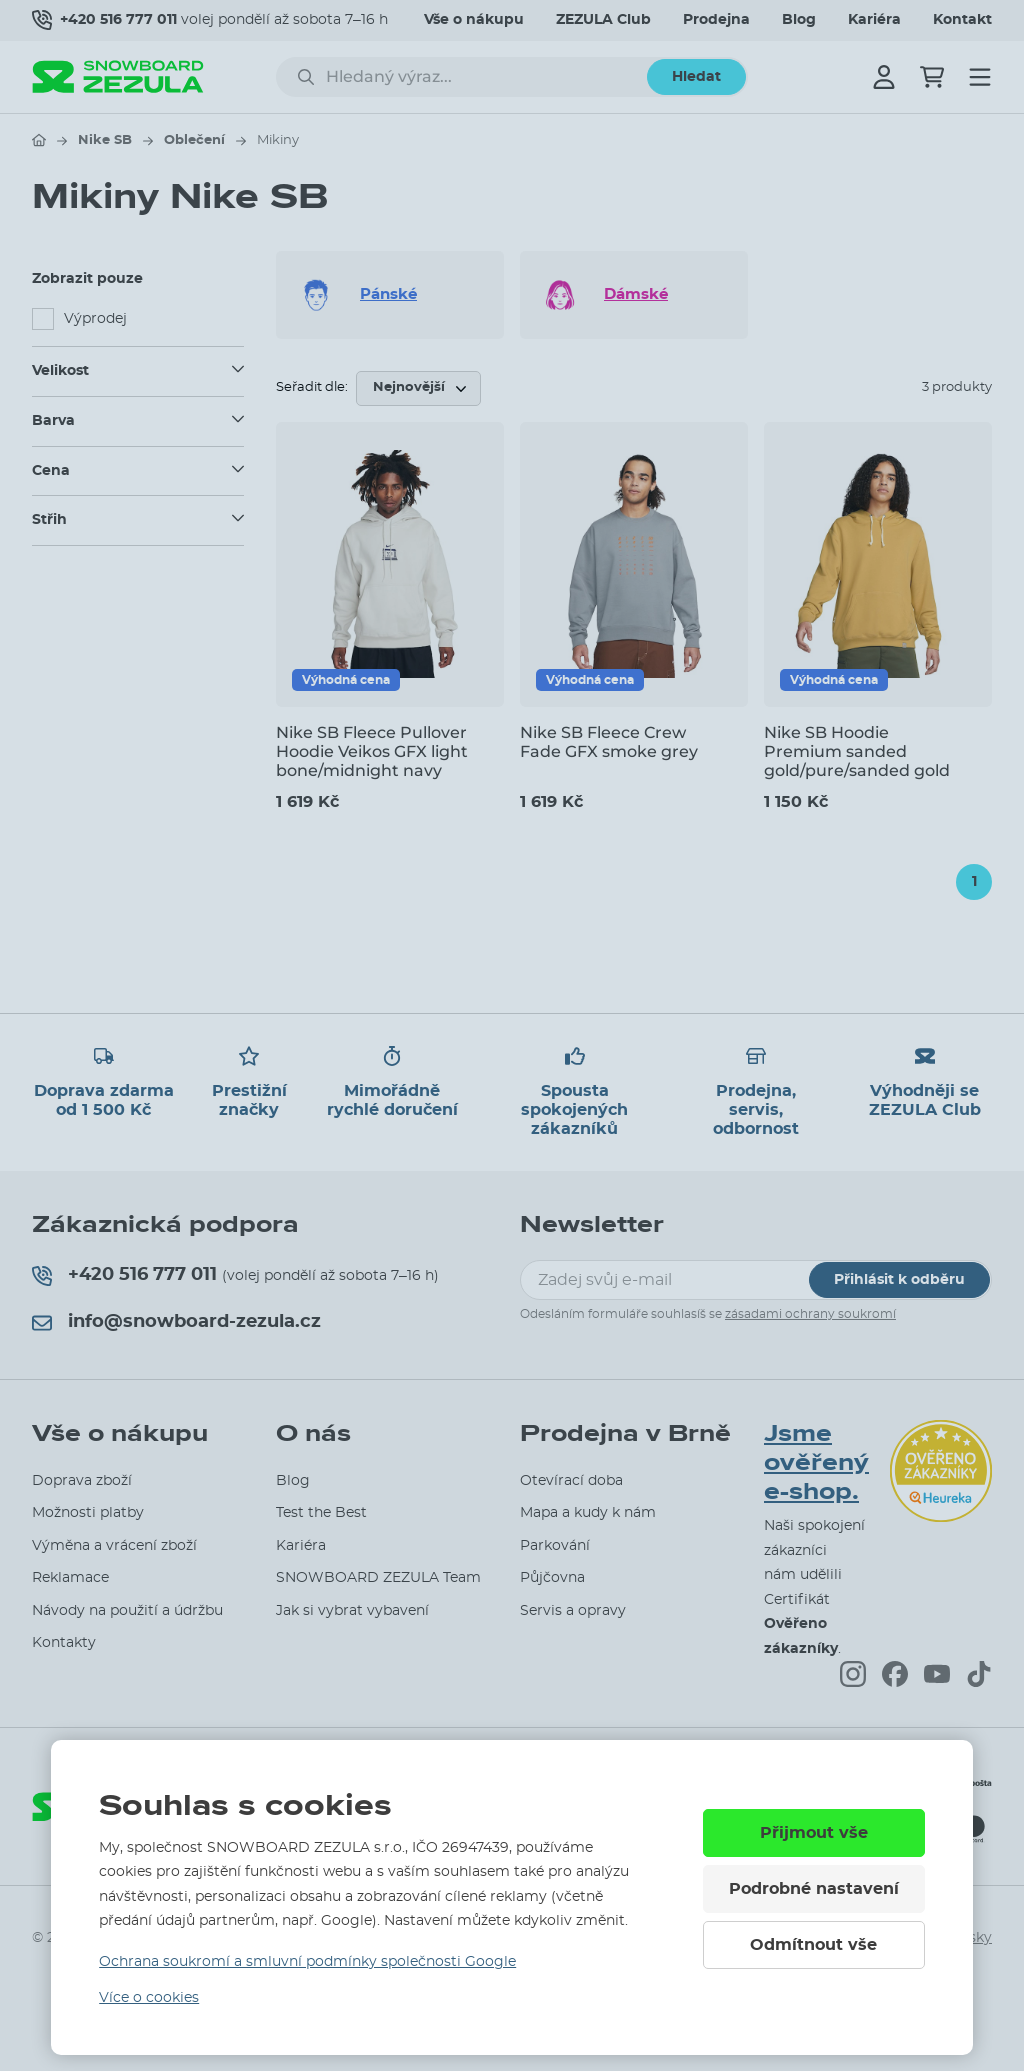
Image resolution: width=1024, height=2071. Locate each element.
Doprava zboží (82, 1481)
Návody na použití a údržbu (127, 1611)
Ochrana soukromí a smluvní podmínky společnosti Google (307, 1962)
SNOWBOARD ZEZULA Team (378, 1578)
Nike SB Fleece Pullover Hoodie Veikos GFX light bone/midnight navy (372, 751)
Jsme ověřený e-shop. (816, 1463)
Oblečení (194, 140)
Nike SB (105, 140)
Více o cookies (149, 1998)
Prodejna (716, 20)
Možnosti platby (88, 1513)
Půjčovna (552, 1578)
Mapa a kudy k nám (588, 1513)
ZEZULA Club (603, 20)
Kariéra (874, 20)
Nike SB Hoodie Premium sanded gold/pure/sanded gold (857, 751)
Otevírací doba (571, 1481)
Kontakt (962, 20)
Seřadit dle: (312, 387)
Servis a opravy (573, 1611)
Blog (799, 20)
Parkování (555, 1546)
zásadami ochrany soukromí (810, 1314)
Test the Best (321, 1513)
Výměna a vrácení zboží (114, 1546)
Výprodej (95, 319)
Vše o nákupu (474, 20)
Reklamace (70, 1578)
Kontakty (64, 1643)
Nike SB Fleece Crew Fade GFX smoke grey (609, 742)
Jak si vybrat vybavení (352, 1611)
